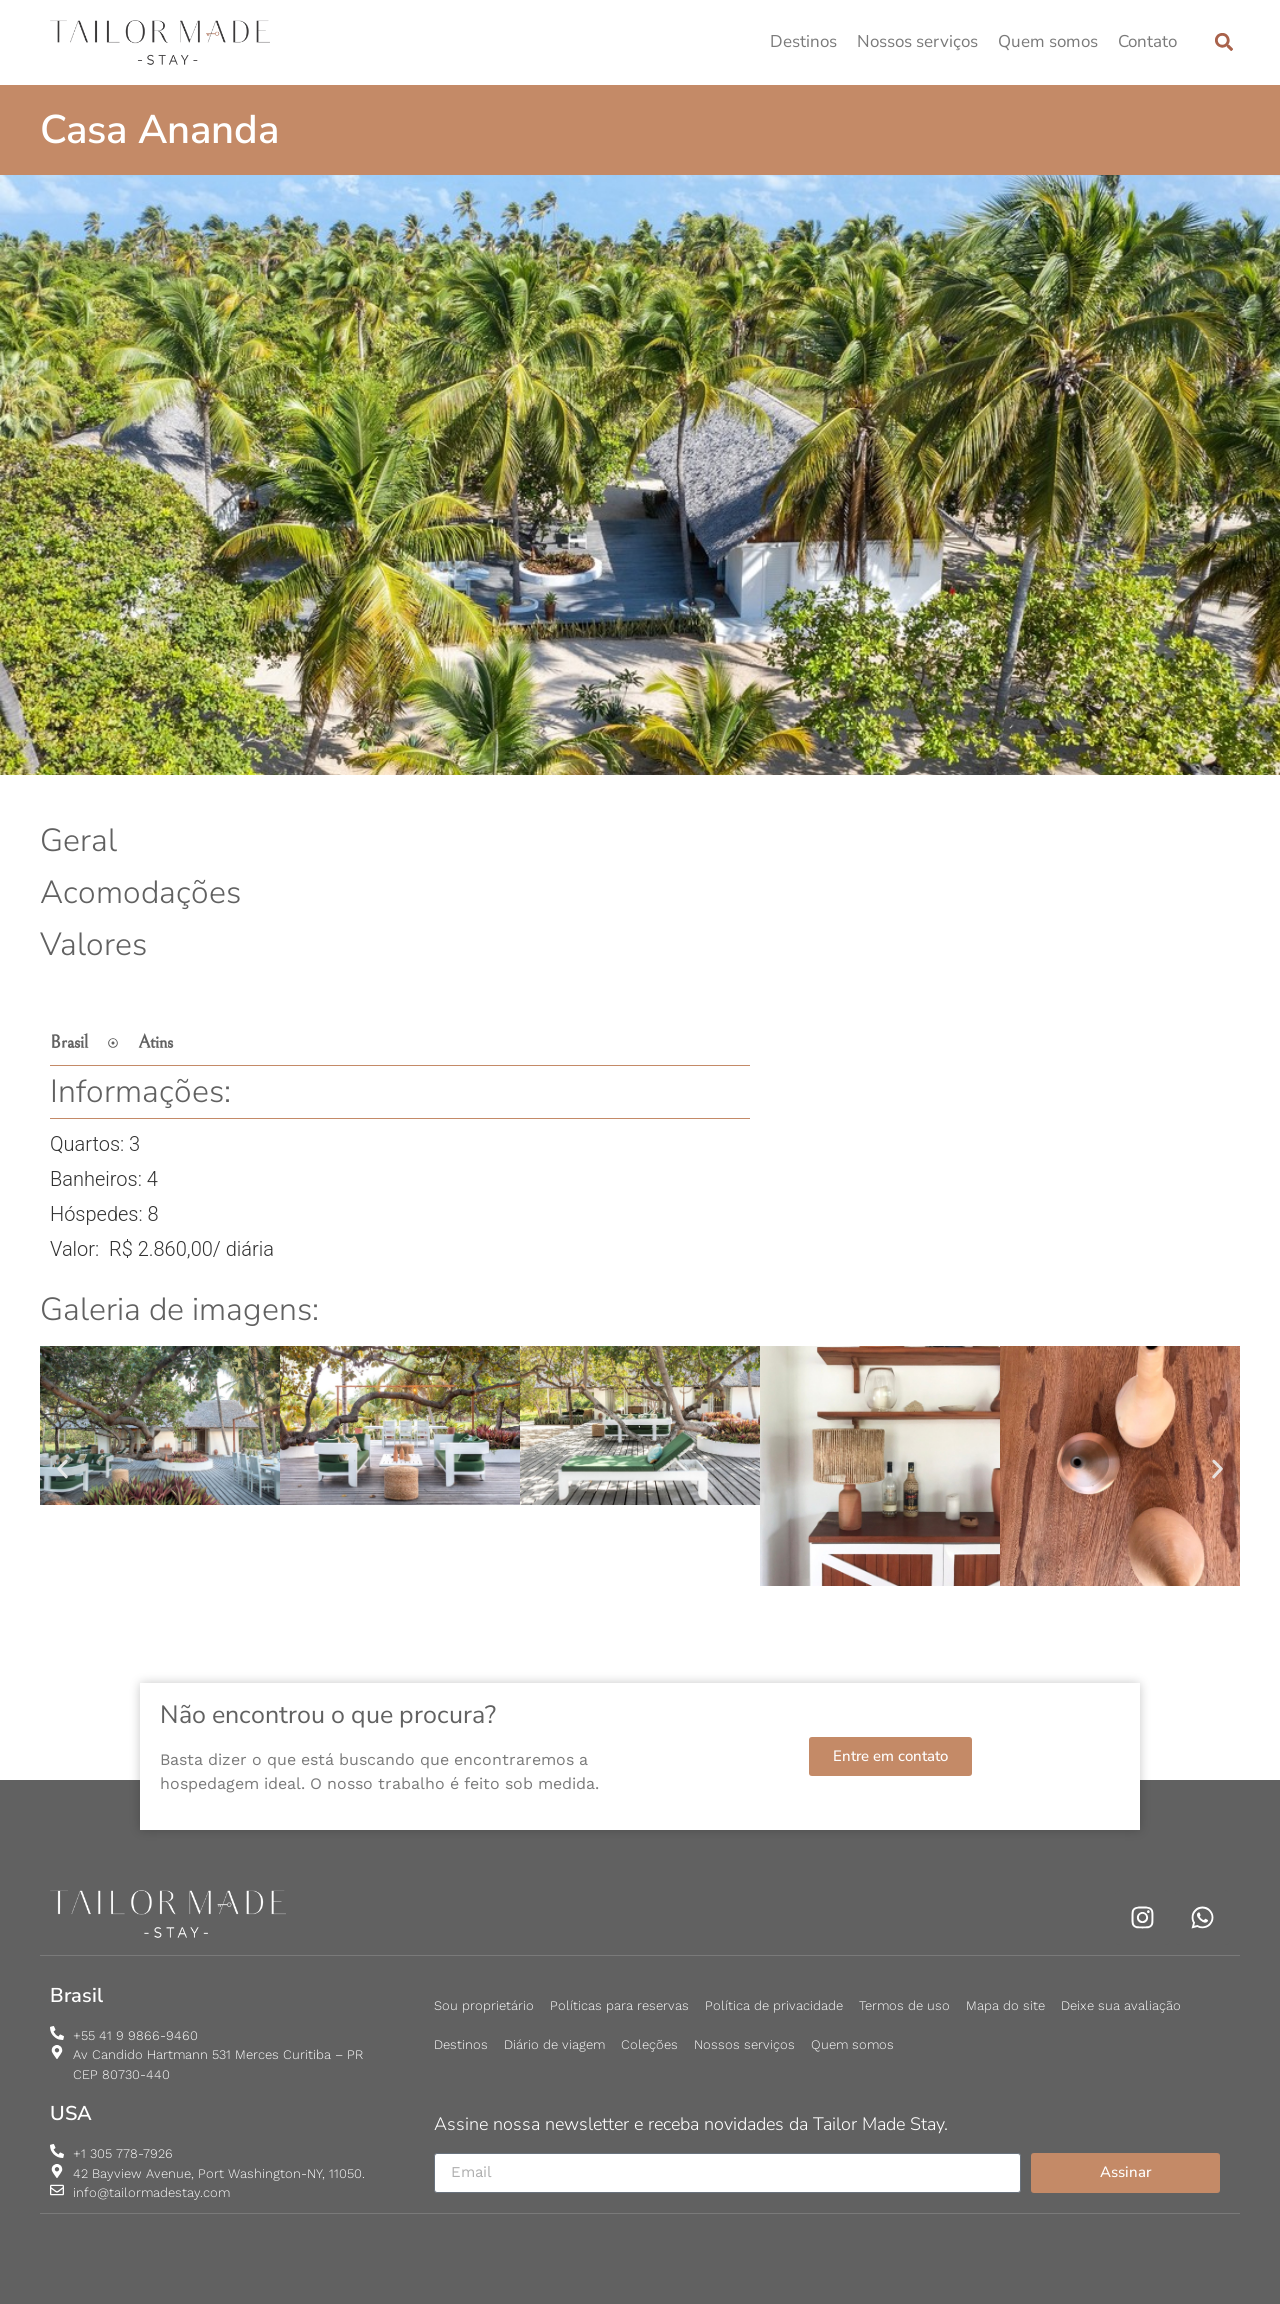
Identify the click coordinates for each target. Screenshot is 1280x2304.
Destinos (803, 41)
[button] (1223, 42)
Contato (1147, 41)
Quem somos (1048, 41)
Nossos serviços (917, 41)
